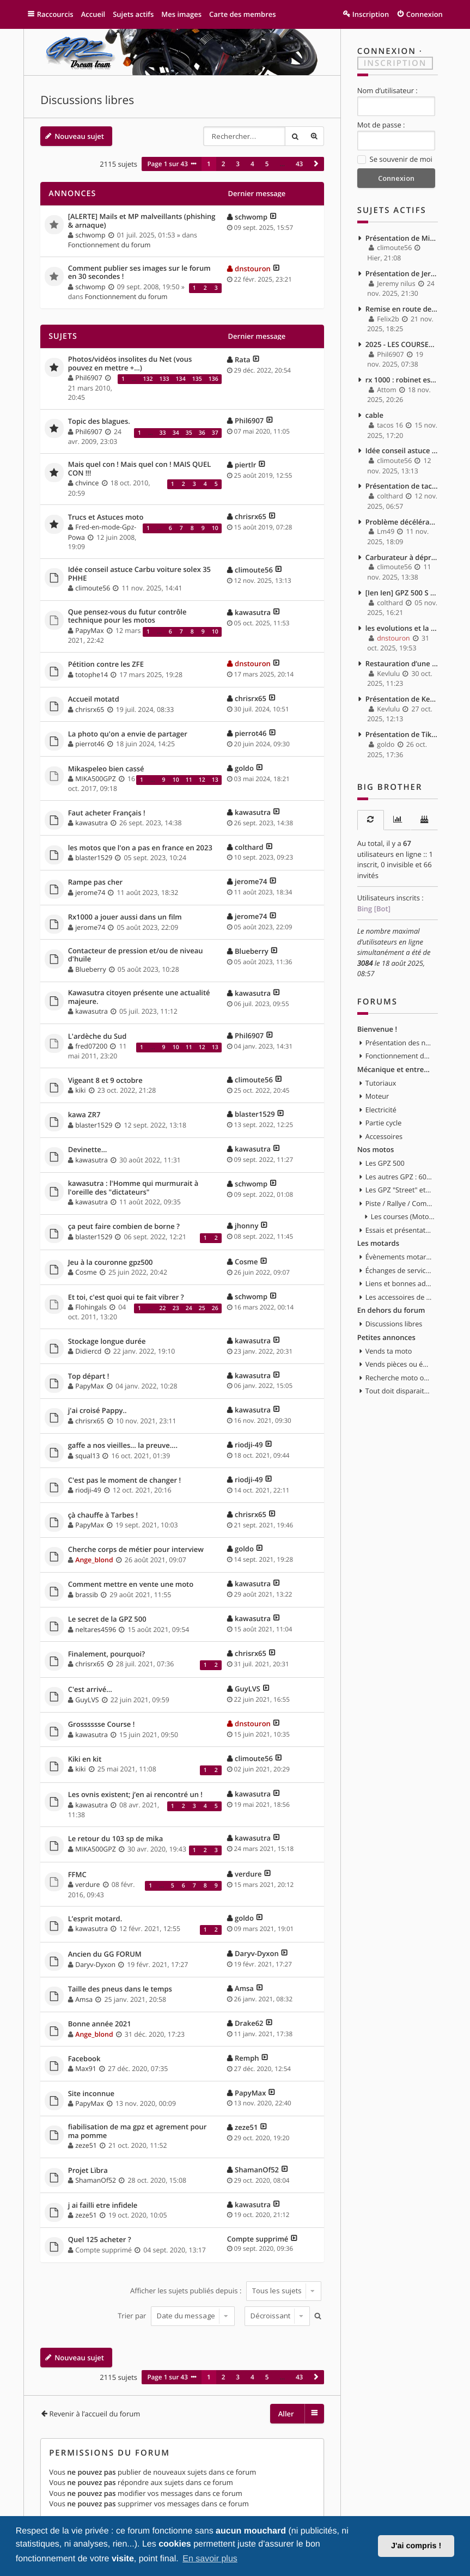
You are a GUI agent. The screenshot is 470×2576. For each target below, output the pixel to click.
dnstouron (253, 268)
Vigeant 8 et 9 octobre (105, 1080)
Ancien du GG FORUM (105, 1954)
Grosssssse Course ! (101, 1724)
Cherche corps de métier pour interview (136, 1549)
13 (215, 780)
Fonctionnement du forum (109, 244)
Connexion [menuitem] (424, 14)
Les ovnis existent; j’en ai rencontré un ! (135, 1795)
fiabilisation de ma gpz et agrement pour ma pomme (137, 2131)
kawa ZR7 (84, 1115)
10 (215, 528)
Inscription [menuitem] (370, 14)
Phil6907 (88, 377)
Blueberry (90, 969)
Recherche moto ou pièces (398, 1378)
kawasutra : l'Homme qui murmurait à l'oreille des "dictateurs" (133, 1187)
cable (374, 415)
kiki (80, 1090)
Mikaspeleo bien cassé (106, 769)
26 (215, 1308)
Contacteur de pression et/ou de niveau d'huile (135, 955)
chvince (87, 483)
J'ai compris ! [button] (416, 2546)
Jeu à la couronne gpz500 (110, 1262)
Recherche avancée (314, 136)
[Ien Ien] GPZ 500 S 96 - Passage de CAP (401, 593)
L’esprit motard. (95, 1919)
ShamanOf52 (95, 2180)
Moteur (377, 1096)
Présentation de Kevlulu (401, 699)
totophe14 (91, 674)
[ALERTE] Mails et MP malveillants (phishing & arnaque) (142, 220)
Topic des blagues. (99, 421)
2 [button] (223, 164)
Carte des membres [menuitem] (242, 14)
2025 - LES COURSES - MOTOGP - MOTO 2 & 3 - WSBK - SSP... (401, 344)
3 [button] (238, 164)
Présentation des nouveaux (398, 1043)
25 (202, 1308)
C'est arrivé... (90, 1689)
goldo (244, 768)
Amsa (84, 1999)
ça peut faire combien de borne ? (124, 1226)
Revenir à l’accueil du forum (94, 2414)
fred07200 (91, 1046)
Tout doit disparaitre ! (398, 1391)
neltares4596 (95, 1629)
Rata (243, 359)
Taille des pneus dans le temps (120, 1989)
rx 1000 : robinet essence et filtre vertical (401, 380)
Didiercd (88, 1351)
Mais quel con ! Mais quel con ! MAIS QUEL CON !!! (139, 468)
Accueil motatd (93, 699)
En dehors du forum (391, 1310)
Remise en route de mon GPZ (401, 309)
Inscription (395, 63)
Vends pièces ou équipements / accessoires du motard (398, 1364)
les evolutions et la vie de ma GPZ (401, 628)
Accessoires (383, 1136)
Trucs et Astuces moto (106, 517)
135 (197, 379)
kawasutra (253, 612)
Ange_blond (94, 1559)
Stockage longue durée (107, 1341)
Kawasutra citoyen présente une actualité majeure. (139, 997)
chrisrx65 (250, 516)
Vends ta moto (388, 1351)
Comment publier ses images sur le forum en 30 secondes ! (139, 272)
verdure (87, 1884)
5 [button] (267, 164)
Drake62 (249, 2023)
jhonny (246, 1226)
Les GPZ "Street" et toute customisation (398, 1190)
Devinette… (87, 1150)
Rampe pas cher (95, 882)
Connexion (386, 51)
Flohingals (91, 1307)
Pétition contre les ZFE (106, 664)
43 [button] (299, 164)
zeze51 (86, 2145)
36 (202, 433)
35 (189, 433)
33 (163, 433)
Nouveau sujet (79, 136)
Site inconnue (91, 2094)
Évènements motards (398, 1257)
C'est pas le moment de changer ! (124, 1480)
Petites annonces (386, 1337)
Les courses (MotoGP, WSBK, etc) (404, 1216)
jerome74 (90, 892)
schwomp (90, 235)
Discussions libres (87, 100)
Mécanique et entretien (394, 1069)
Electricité (380, 1110)
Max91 (85, 2068)
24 (189, 1308)
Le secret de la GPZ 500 (107, 1619)
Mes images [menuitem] (181, 14)
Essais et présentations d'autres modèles (398, 1230)
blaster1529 (93, 857)
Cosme (85, 1272)
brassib (86, 1594)
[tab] (370, 820)
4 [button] (252, 164)
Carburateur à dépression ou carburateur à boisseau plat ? (401, 557)
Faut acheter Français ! (106, 813)
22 (163, 1308)
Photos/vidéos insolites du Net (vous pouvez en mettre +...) (130, 363)
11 (189, 780)
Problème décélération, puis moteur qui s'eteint (401, 522)
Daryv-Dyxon (95, 1964)
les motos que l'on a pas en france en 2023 (140, 848)
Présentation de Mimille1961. (401, 238)
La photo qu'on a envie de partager (127, 734)
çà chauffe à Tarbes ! (103, 1515)
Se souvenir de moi (394, 160)
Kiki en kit (85, 1759)
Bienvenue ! (377, 1029)
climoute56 (92, 588)
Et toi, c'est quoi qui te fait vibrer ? (126, 1297)
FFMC (77, 1875)
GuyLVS (87, 1699)
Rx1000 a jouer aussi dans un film (125, 917)
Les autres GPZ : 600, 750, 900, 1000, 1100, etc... (398, 1177)
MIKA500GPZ (95, 778)
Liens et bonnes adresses (398, 1283)
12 (202, 780)
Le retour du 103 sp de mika (115, 1839)
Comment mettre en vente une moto (131, 1584)
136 (213, 379)
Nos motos (375, 1149)
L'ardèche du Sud (97, 1036)
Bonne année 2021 (99, 2024)
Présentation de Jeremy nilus (401, 273)
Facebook (84, 2059)
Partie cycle (383, 1123)
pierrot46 (90, 743)
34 (176, 433)
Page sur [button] (167, 164)
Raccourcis (55, 14)
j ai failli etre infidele (103, 2205)
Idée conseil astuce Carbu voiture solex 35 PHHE (139, 573)
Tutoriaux (380, 1083)
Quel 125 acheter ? (99, 2240)
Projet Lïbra (88, 2170)
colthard (249, 847)
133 (164, 379)
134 (181, 379)
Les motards (378, 1243)
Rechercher (294, 136)
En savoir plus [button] (209, 2558)
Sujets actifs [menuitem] (133, 14)
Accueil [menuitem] (93, 14)
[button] (315, 164)
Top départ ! (88, 1376)
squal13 (87, 1455)
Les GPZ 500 (385, 1163)
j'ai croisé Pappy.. (97, 1410)
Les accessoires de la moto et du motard (398, 1297)
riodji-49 (249, 1445)
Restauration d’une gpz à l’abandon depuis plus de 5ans (401, 663)
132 (148, 379)
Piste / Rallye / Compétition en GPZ (398, 1203)
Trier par (176, 2316)
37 (215, 433)
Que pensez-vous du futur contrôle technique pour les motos (127, 616)
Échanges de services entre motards (398, 1270)
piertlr (245, 465)
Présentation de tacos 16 (401, 486)
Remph (247, 2058)
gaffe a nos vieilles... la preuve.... (123, 1445)
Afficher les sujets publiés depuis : (225, 2290)
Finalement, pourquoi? (106, 1654)
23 (176, 1308)
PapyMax (89, 630)
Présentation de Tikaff (401, 734)
